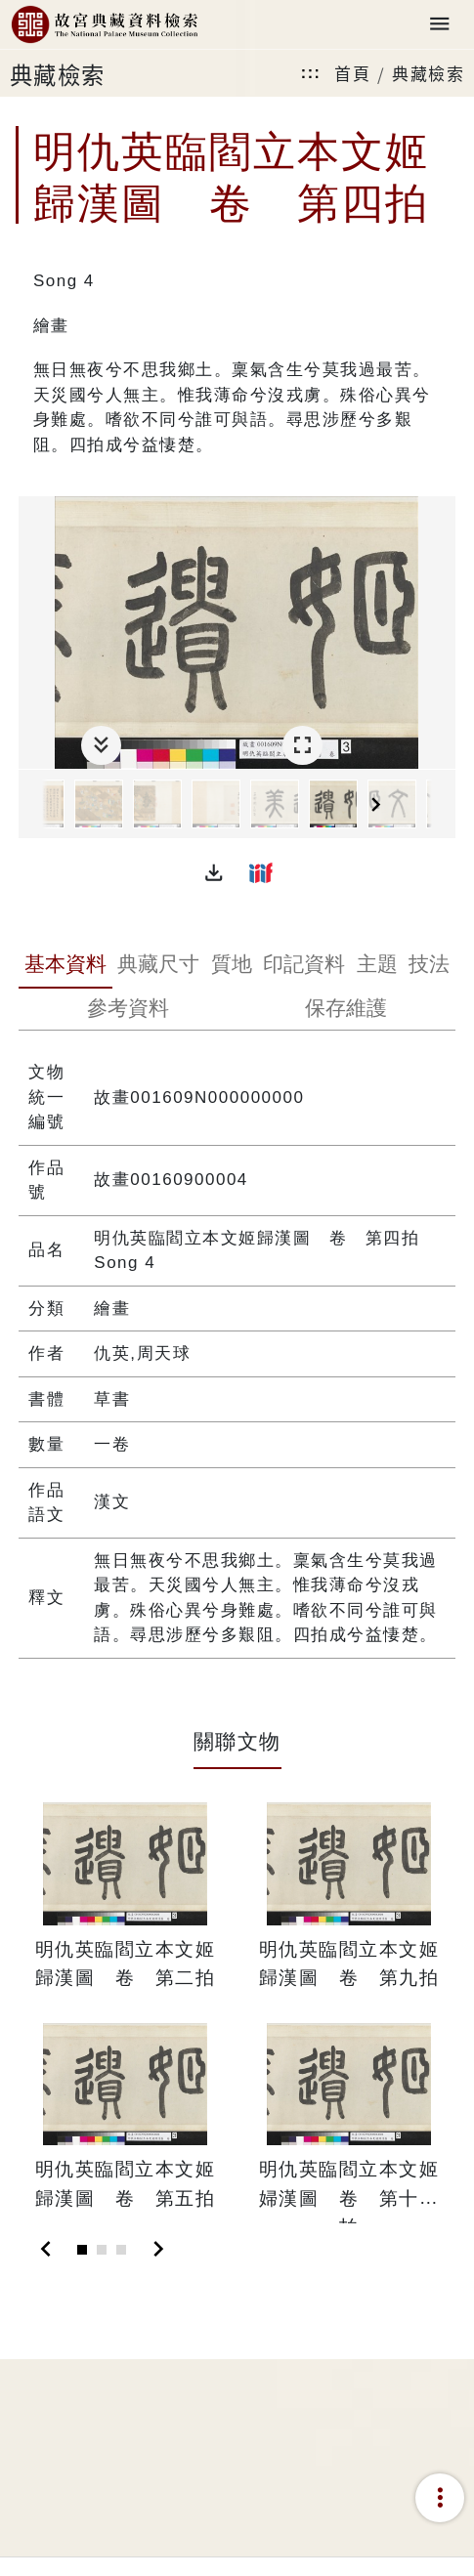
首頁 (352, 73)
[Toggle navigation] (439, 25)
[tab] (65, 966)
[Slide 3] (121, 2250)
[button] (214, 872)
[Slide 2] (102, 2250)
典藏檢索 (428, 73)
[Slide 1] (82, 2250)
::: (311, 72)
